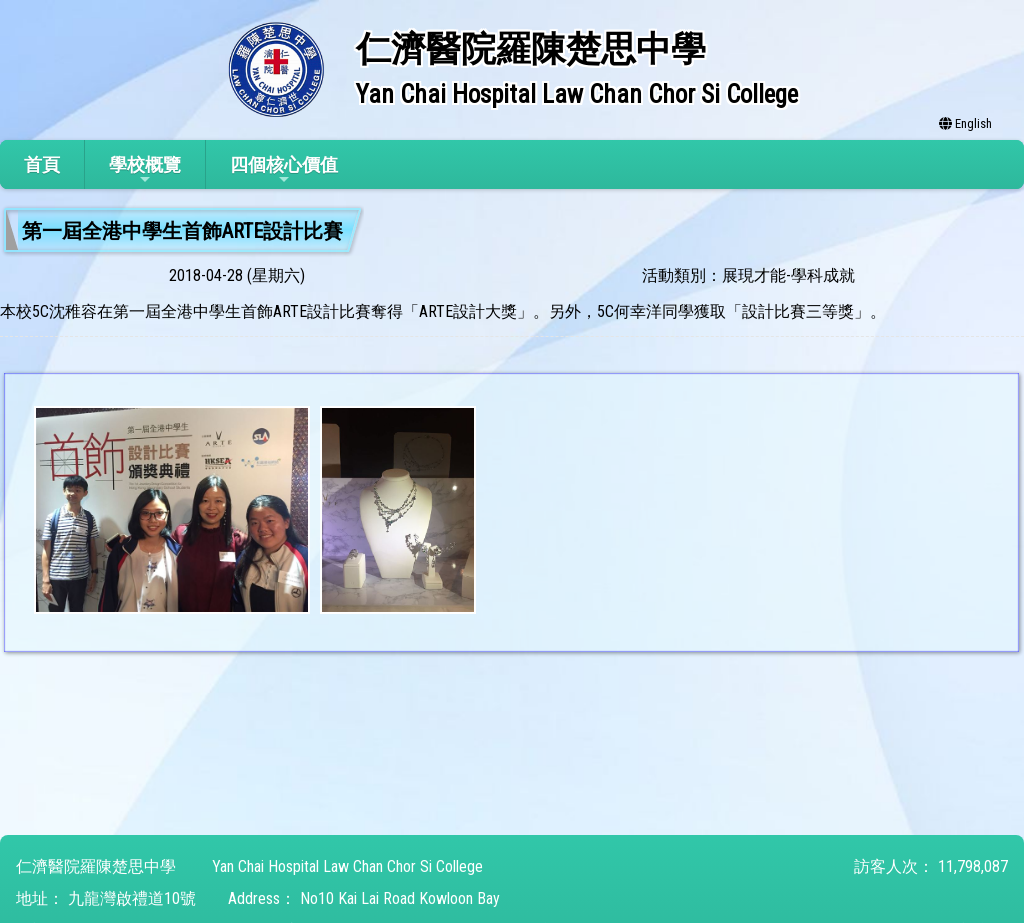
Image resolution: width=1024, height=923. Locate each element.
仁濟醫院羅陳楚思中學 (96, 866)
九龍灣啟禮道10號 (132, 898)
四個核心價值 (284, 170)
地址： (40, 898)
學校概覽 (145, 170)
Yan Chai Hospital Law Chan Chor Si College (347, 866)
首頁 (42, 164)
